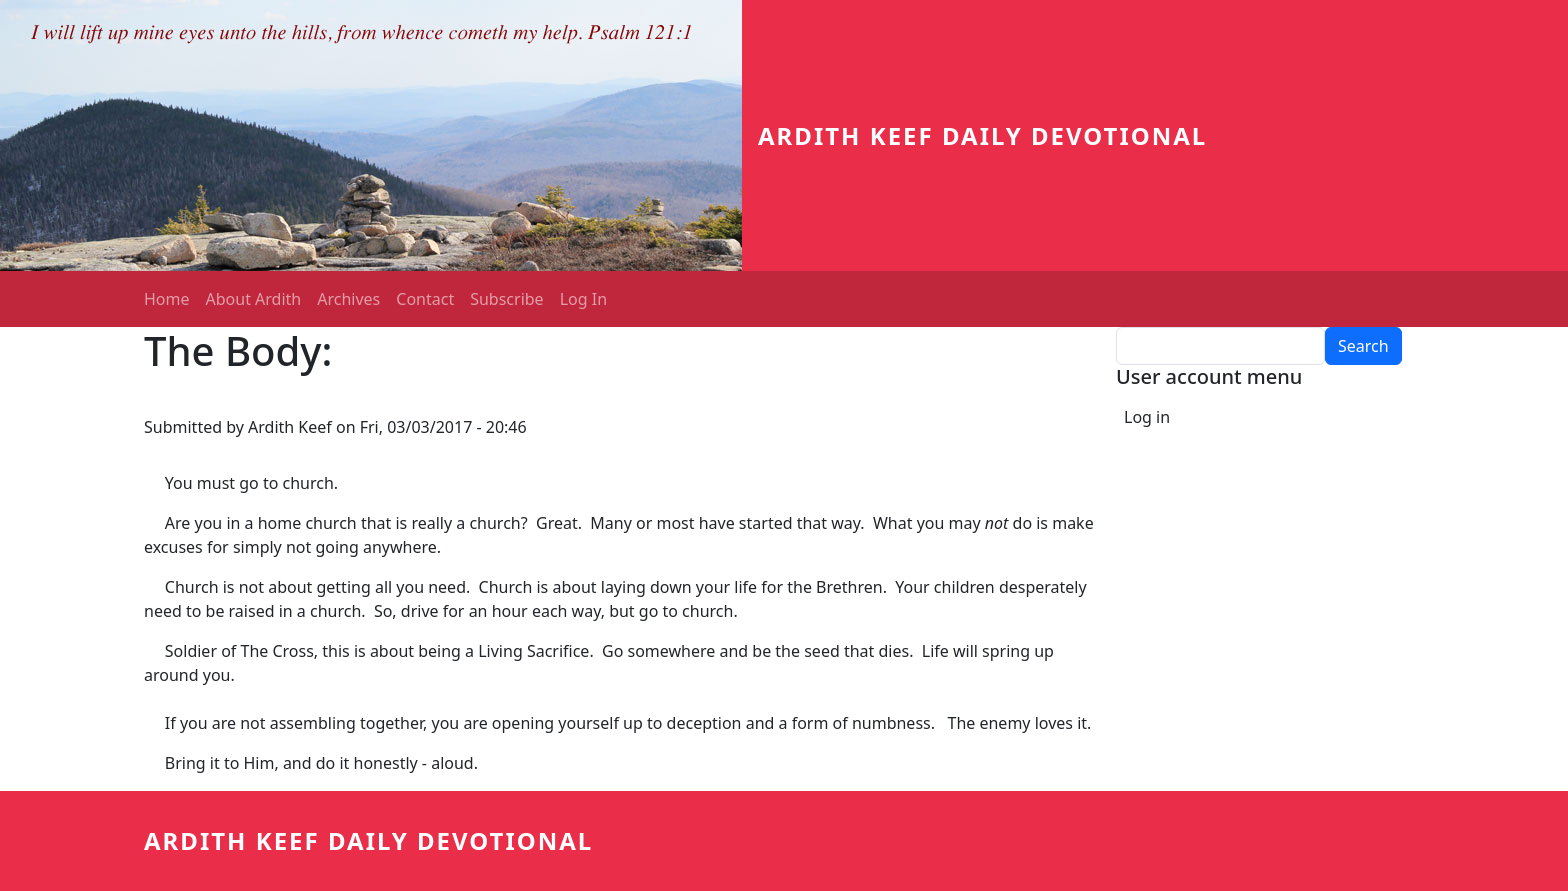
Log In (583, 299)
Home (167, 299)
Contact (425, 299)
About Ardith (254, 299)
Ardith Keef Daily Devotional (982, 135)
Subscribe (506, 299)
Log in (1147, 417)
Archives (348, 299)
